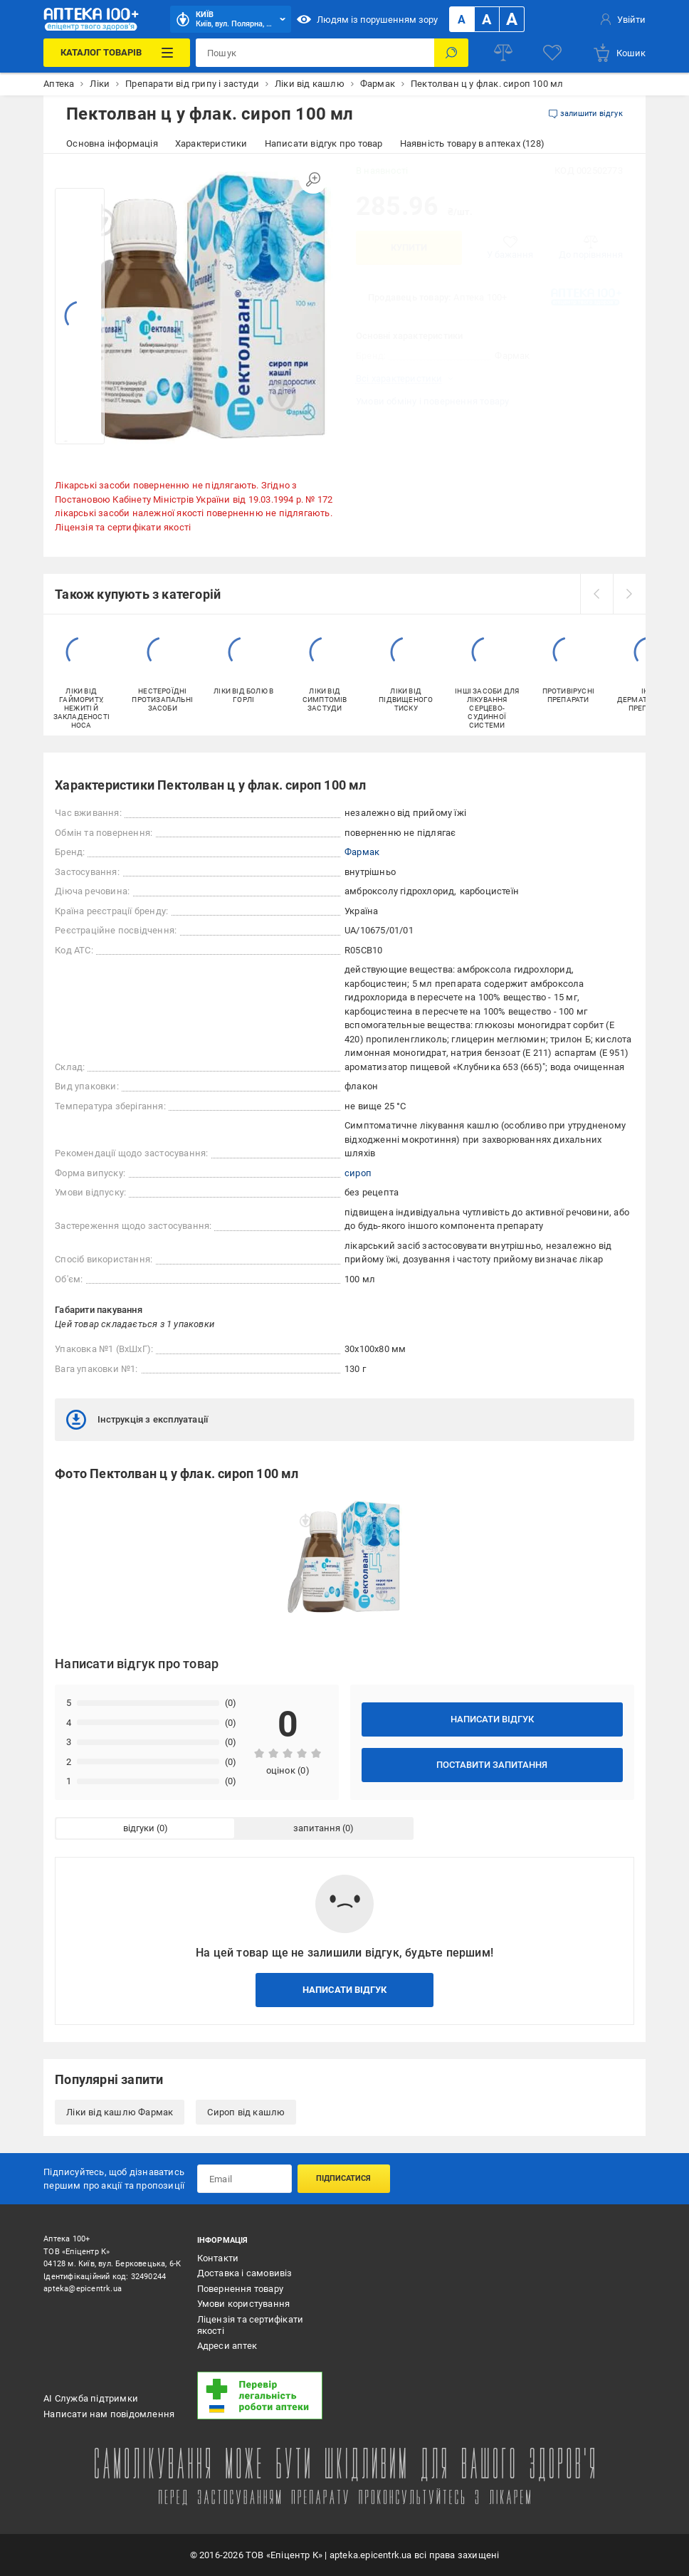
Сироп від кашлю (246, 2112)
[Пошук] (451, 52)
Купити (409, 247)
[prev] (596, 594)
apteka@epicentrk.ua (82, 2288)
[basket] (619, 52)
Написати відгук (492, 1719)
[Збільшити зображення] (313, 179)
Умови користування (243, 2303)
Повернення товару (240, 2288)
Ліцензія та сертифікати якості (123, 527)
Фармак (361, 852)
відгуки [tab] (138, 1828)
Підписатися (343, 2178)
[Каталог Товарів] (116, 52)
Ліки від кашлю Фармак (119, 2112)
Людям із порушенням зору (367, 19)
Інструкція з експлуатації (137, 1420)
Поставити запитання (491, 1764)
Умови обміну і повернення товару (432, 401)
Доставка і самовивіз (245, 2273)
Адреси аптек (227, 2345)
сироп (358, 1173)
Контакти (218, 2258)
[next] (629, 594)
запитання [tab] (316, 1828)
